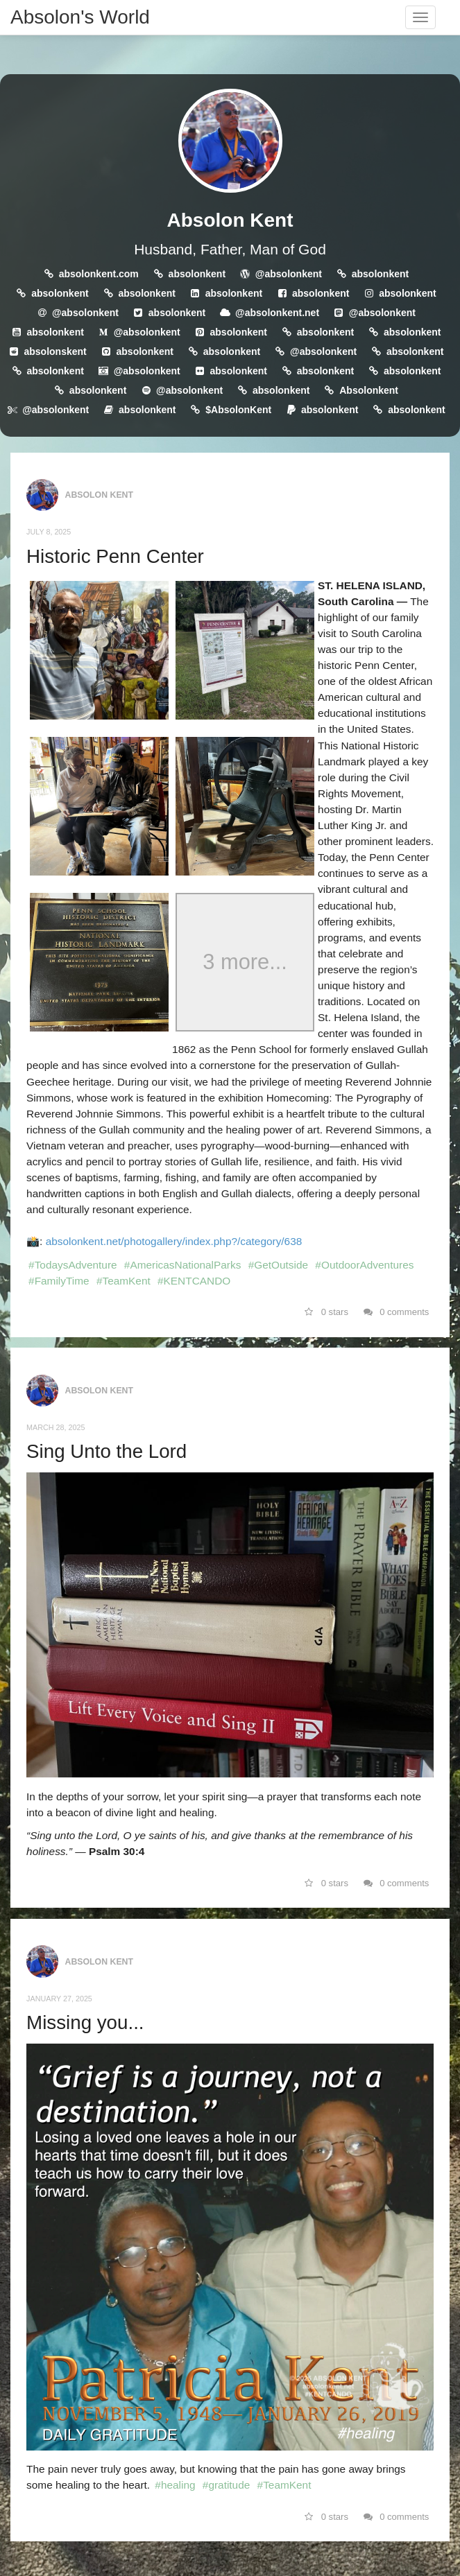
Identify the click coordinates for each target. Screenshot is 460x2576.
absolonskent (55, 351)
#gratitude (226, 2485)
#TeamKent (123, 1281)
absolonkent (197, 273)
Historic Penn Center (115, 556)
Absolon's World (80, 17)
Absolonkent (368, 390)
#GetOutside (278, 1265)
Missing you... (85, 2022)
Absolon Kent (230, 220)
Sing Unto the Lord (106, 1451)
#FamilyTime (59, 1281)
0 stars (326, 1312)
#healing (175, 2485)
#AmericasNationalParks (182, 1265)
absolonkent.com (99, 273)
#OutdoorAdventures (364, 1265)
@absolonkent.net (277, 312)
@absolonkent (288, 273)
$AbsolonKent (238, 409)
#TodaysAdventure (72, 1265)
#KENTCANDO (193, 1281)
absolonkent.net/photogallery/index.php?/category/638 (174, 1241)
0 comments (396, 1312)
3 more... (245, 962)
